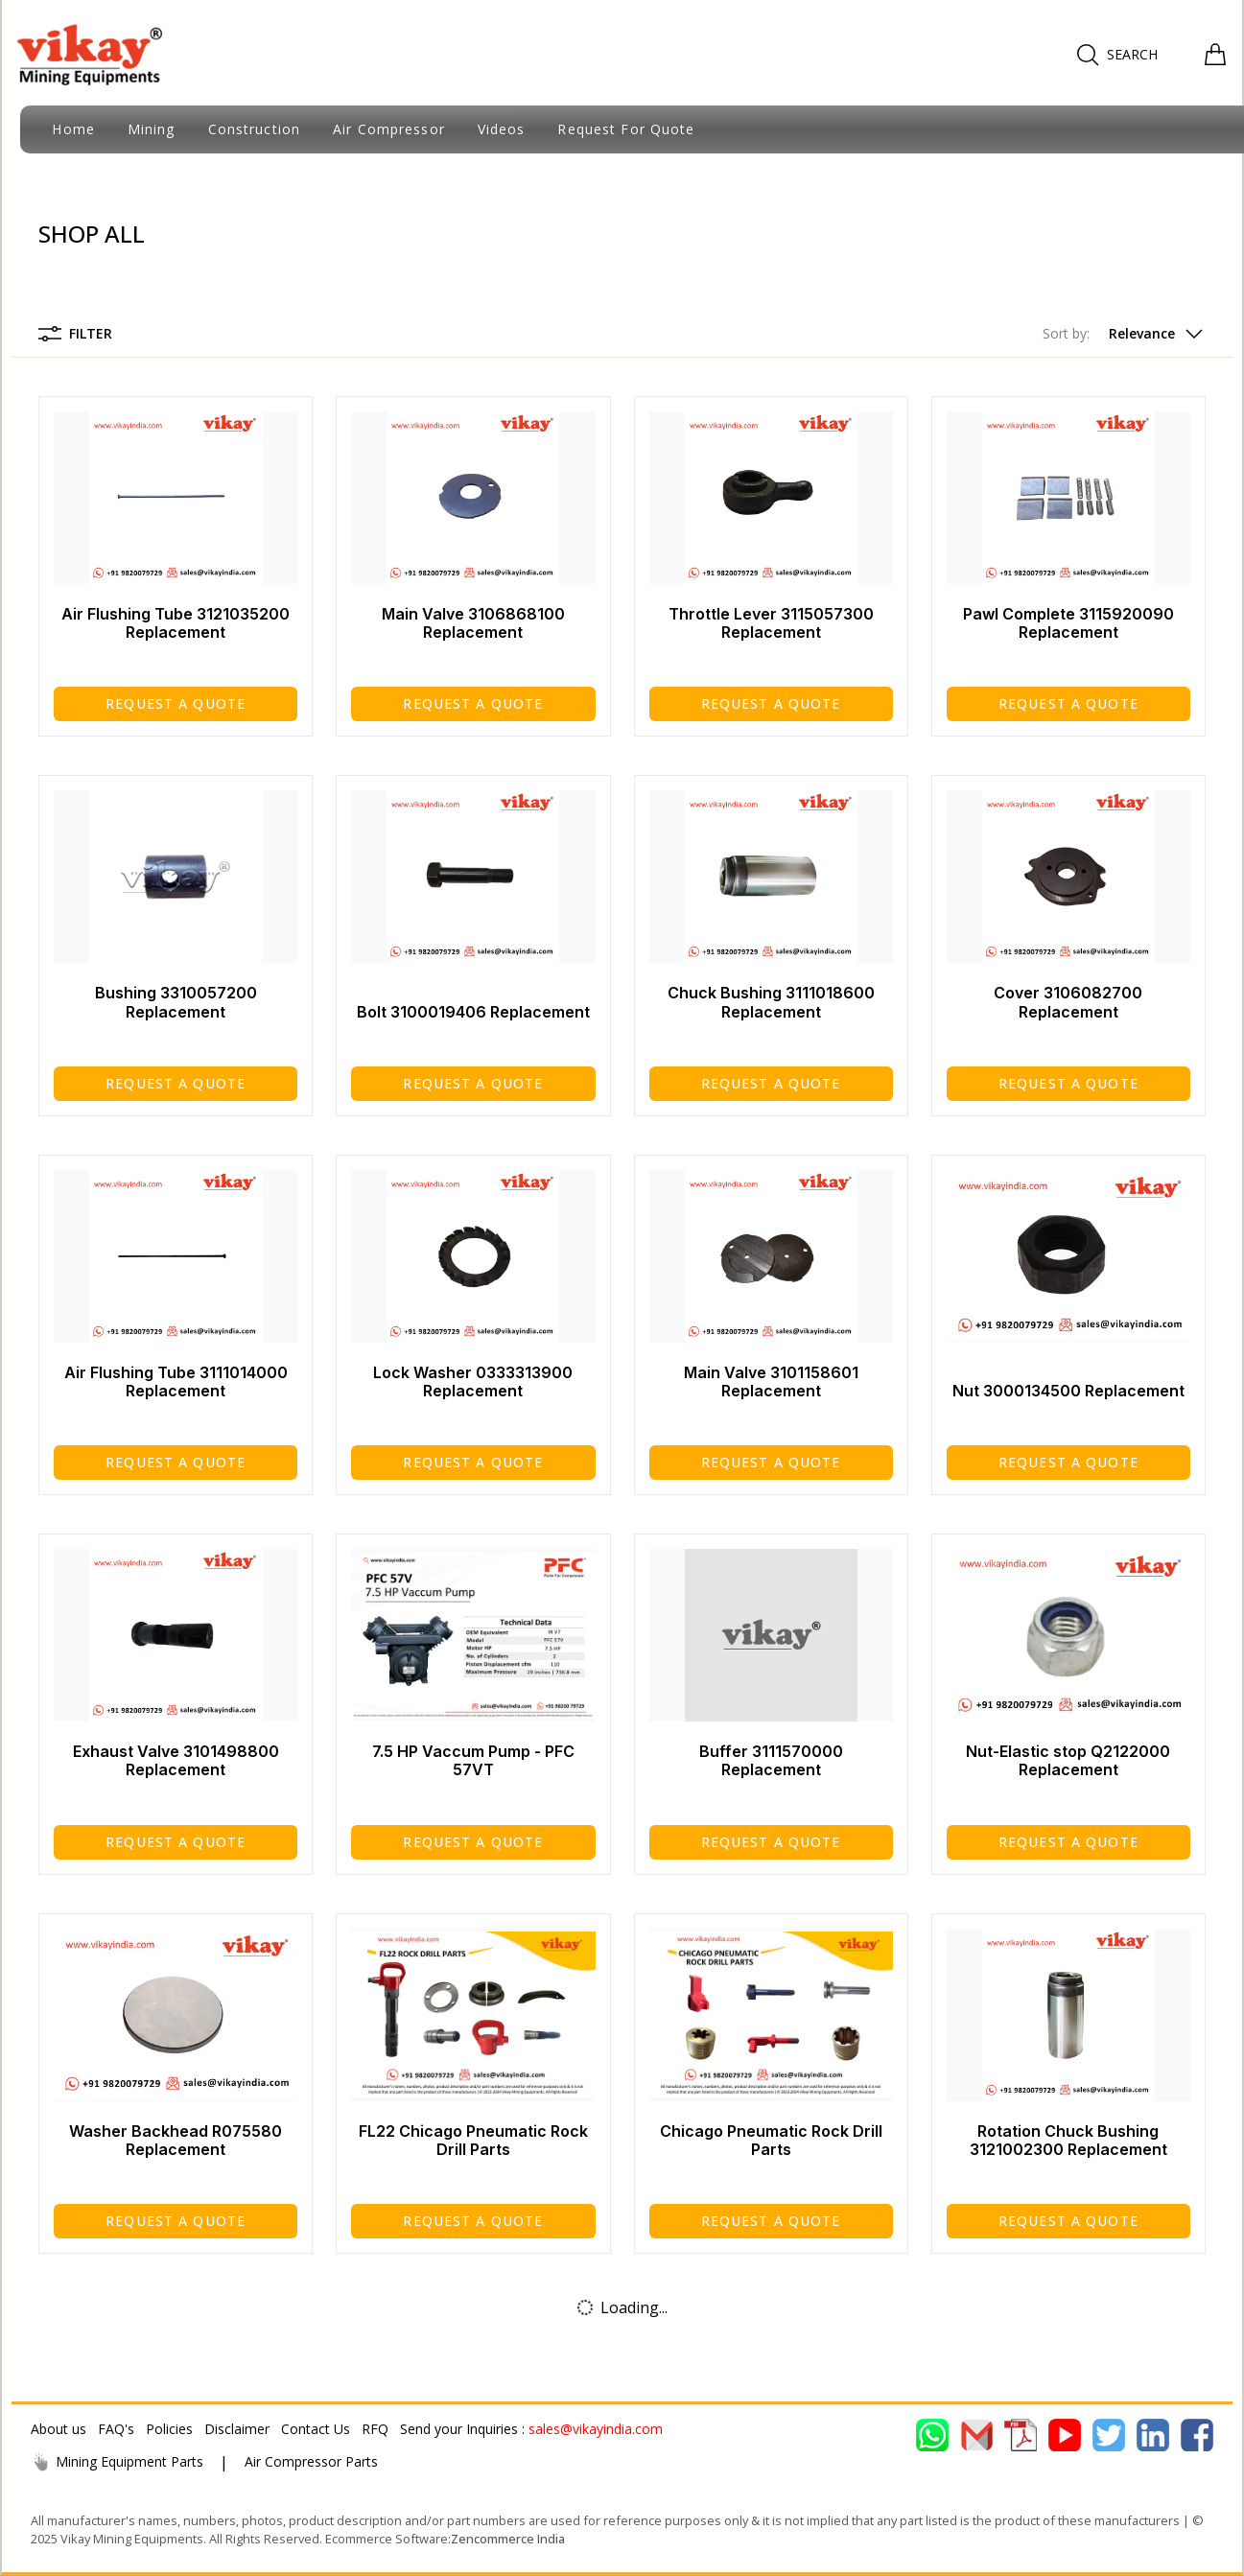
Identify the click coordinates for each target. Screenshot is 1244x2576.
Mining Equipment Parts (117, 2461)
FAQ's (116, 2429)
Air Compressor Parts (311, 2461)
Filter (75, 333)
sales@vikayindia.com (595, 2429)
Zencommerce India (508, 2538)
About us (58, 2429)
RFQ (375, 2429)
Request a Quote (176, 703)
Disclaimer (237, 2429)
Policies (169, 2429)
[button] (1124, 334)
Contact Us (315, 2429)
